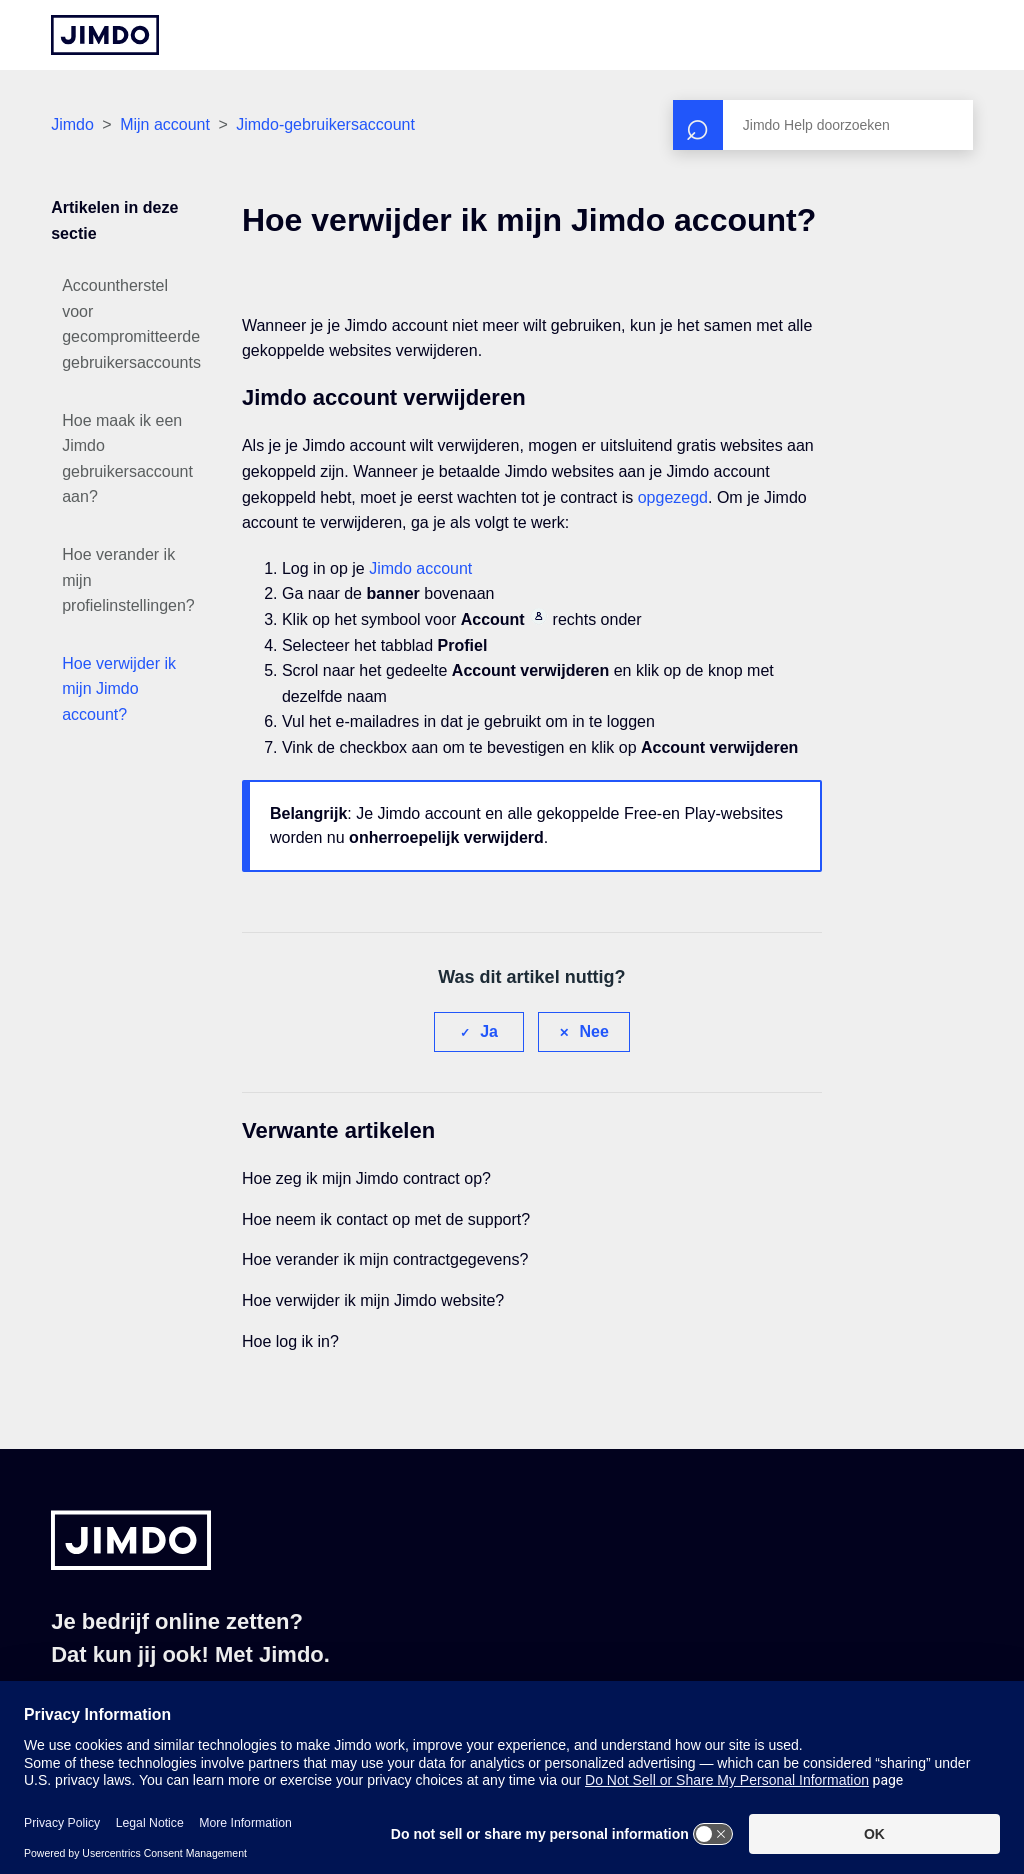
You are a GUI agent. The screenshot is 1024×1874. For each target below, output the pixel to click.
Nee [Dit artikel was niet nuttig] (593, 1031)
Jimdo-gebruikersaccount (325, 124)
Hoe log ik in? (290, 1341)
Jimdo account (420, 568)
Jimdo (72, 124)
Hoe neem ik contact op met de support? (386, 1219)
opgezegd (673, 497)
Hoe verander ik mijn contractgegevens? (385, 1259)
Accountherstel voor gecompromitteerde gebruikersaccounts (131, 324)
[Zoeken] (823, 125)
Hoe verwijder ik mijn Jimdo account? (119, 689)
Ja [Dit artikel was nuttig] (489, 1031)
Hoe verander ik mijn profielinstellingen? (128, 580)
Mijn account (165, 124)
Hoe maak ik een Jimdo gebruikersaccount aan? (127, 459)
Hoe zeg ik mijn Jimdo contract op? (366, 1178)
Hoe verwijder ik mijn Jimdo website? (373, 1300)
